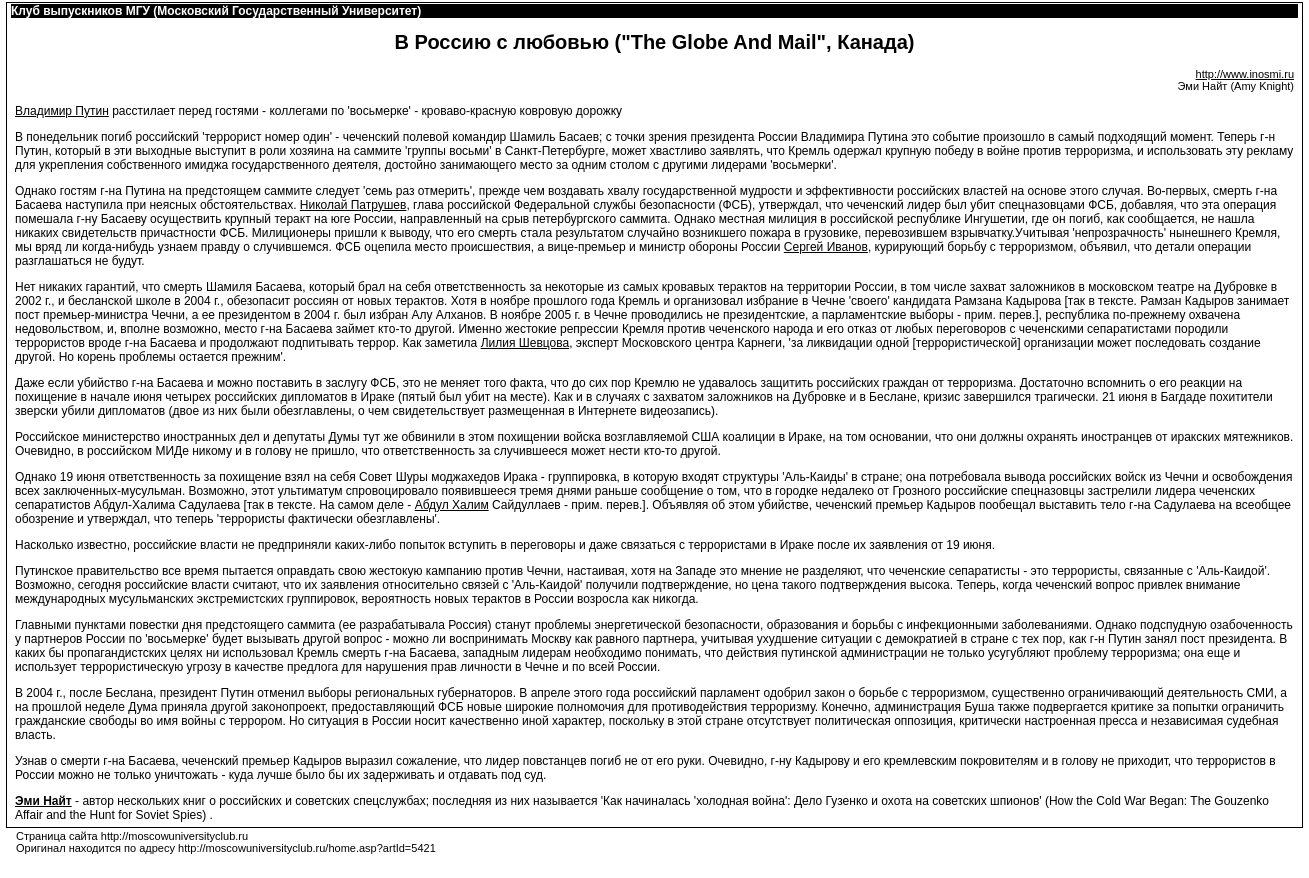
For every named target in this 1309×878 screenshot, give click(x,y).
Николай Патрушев (353, 205)
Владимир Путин (62, 111)
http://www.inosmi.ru (1245, 74)
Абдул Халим (452, 505)
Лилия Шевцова (525, 343)
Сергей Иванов (826, 247)
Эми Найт (43, 801)
